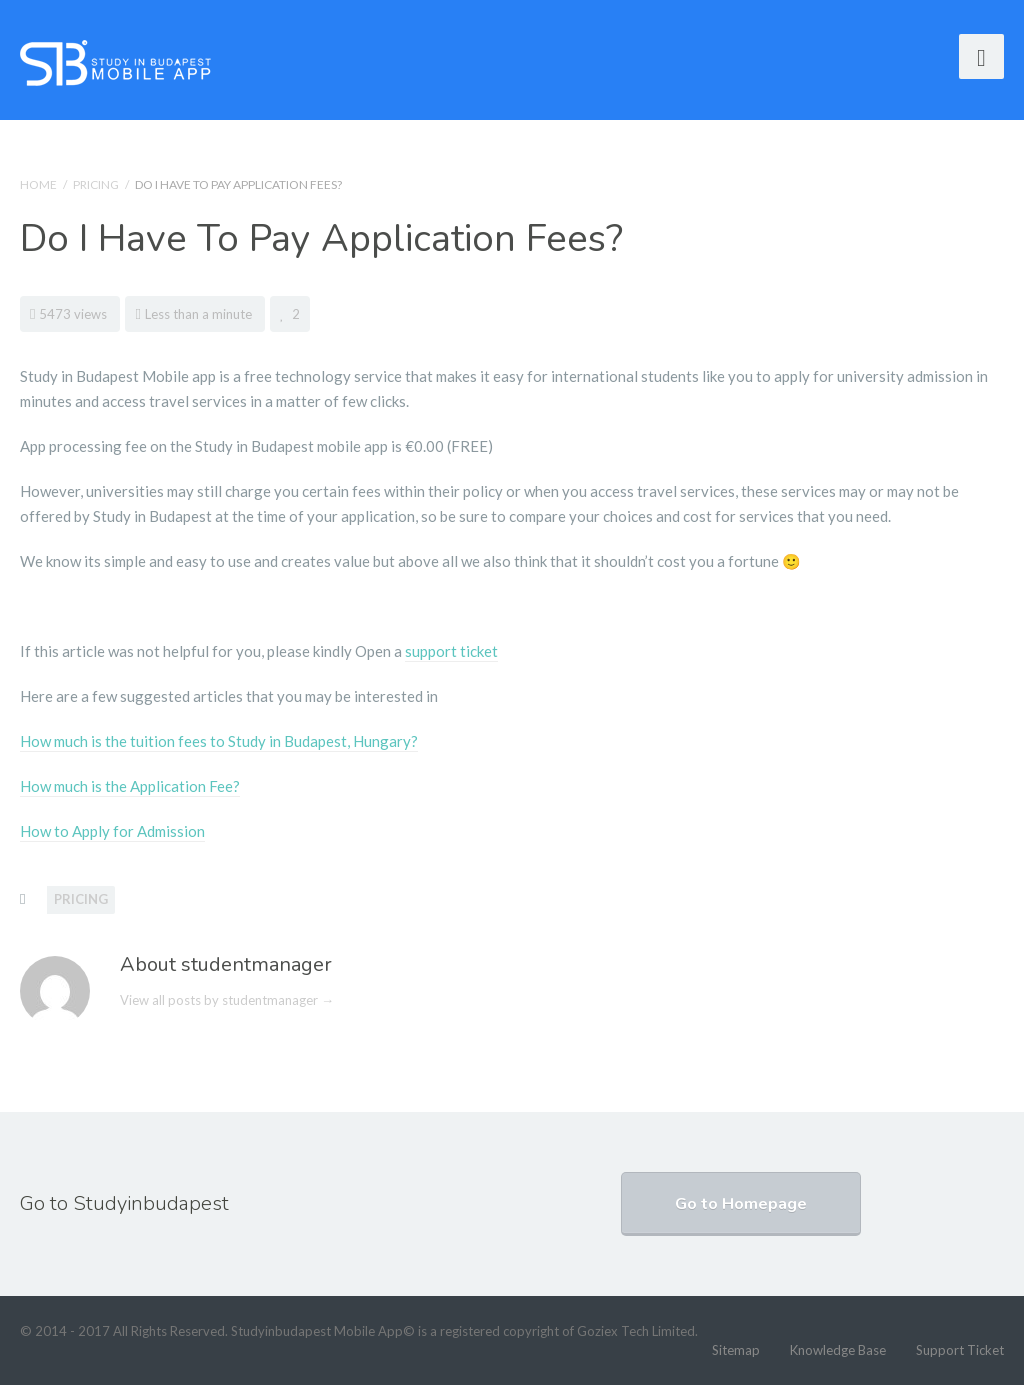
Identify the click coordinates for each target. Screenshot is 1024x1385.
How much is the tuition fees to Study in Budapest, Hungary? (219, 741)
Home (38, 184)
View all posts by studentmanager (227, 1000)
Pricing (96, 184)
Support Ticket (960, 1350)
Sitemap (736, 1350)
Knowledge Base (838, 1350)
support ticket (451, 651)
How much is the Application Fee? (130, 786)
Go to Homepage (741, 1204)
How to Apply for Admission (112, 831)
